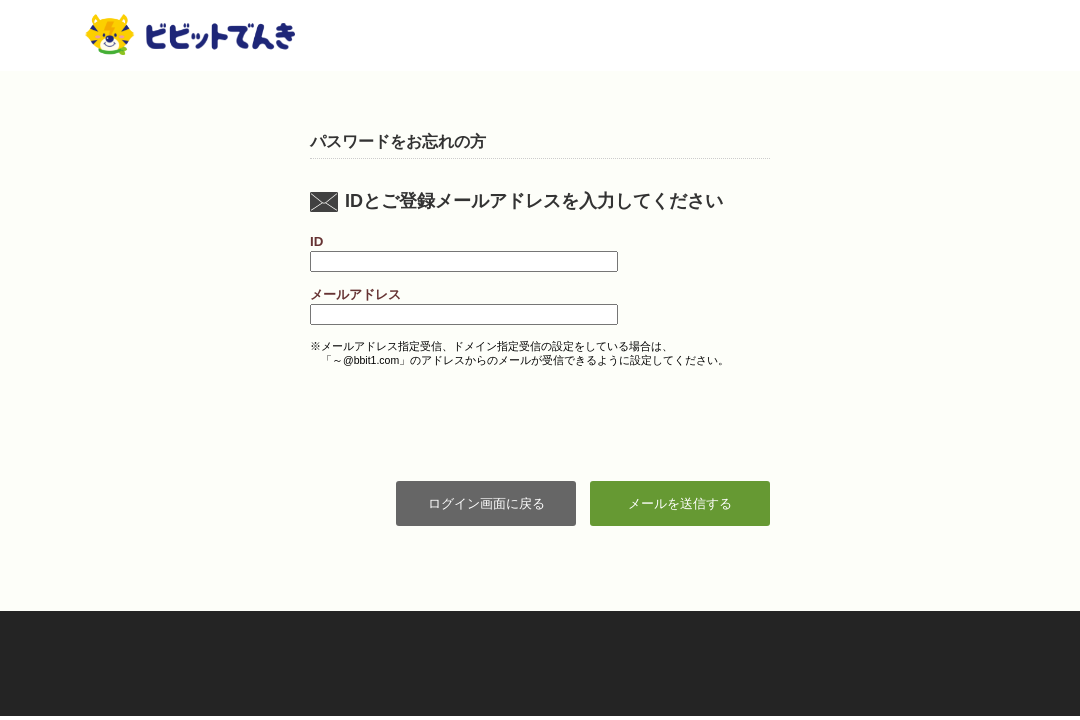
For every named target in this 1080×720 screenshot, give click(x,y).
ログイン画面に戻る (486, 503)
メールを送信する (680, 503)
